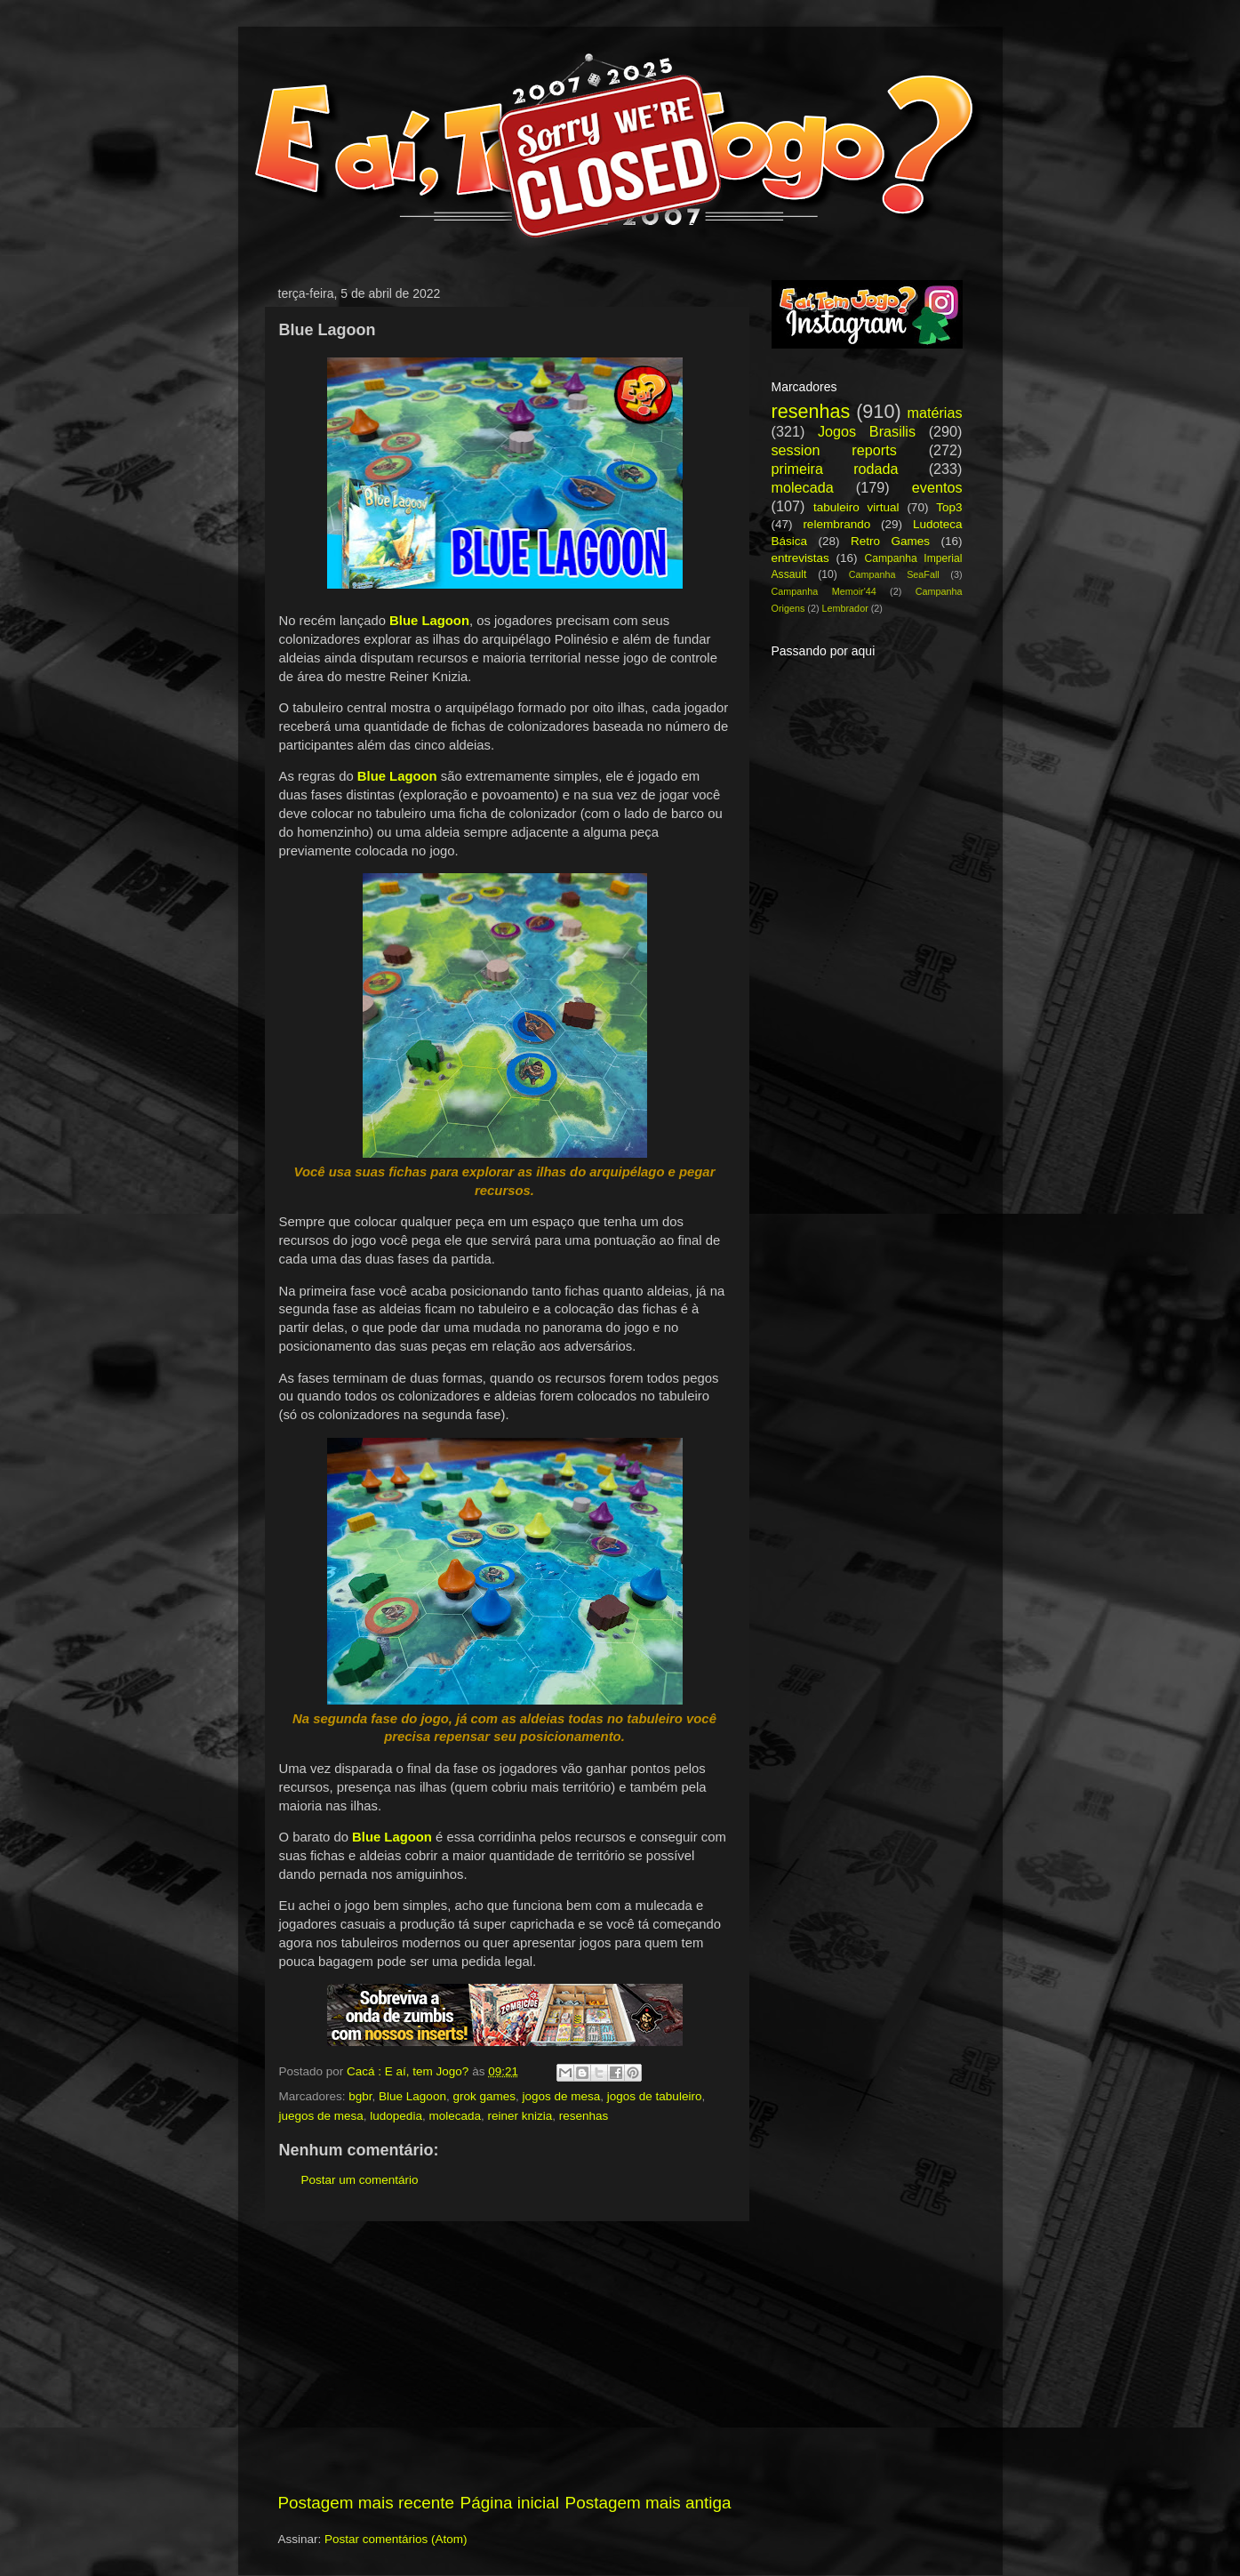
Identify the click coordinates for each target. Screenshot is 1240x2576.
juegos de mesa (321, 2116)
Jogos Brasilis (867, 431)
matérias (934, 413)
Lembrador (845, 608)
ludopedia (396, 2116)
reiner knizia (519, 2116)
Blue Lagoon (412, 2096)
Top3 (949, 507)
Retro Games (890, 541)
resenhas (584, 2116)
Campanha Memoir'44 (824, 591)
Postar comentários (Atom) (396, 2539)
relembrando (836, 524)
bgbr (360, 2096)
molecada (454, 2116)
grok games (484, 2096)
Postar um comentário (360, 2180)
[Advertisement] (505, 2356)
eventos (937, 487)
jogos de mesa (561, 2096)
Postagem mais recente (366, 2502)
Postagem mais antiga (648, 2502)
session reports (834, 450)
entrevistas (800, 558)
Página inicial (509, 2502)
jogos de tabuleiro (654, 2096)
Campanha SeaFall (894, 574)
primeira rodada (835, 469)
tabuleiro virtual (856, 507)
